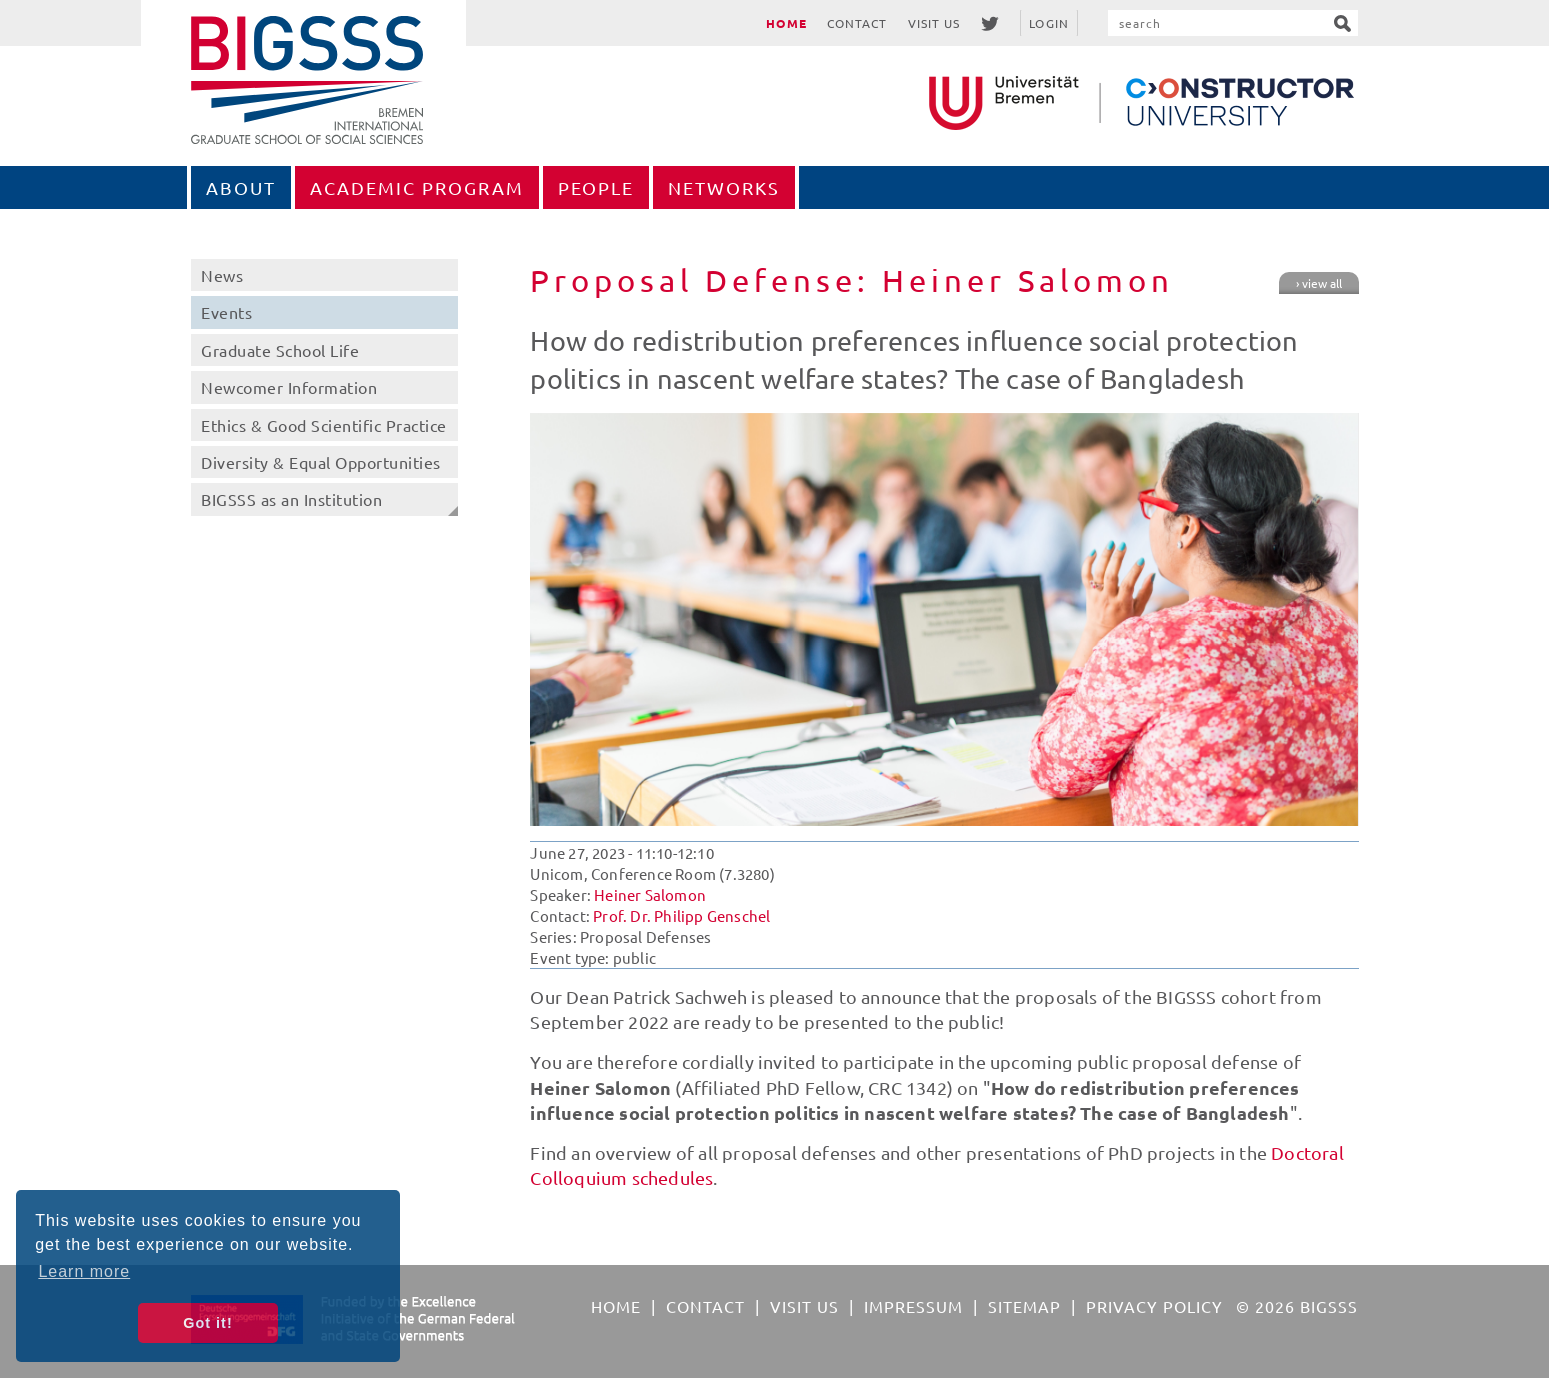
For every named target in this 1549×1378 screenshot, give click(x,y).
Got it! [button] (207, 1323)
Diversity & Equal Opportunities (321, 462)
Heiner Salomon (650, 894)
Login (1049, 23)
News (222, 275)
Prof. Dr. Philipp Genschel (681, 915)
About (241, 187)
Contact (857, 23)
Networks (724, 187)
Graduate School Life (280, 350)
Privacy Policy (1154, 1306)
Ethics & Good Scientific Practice (324, 425)
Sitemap (1024, 1306)
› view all (1319, 283)
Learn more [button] (84, 1271)
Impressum (913, 1306)
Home (786, 23)
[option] (944, 619)
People (596, 187)
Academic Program (417, 187)
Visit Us (934, 23)
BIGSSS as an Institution (291, 499)
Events (226, 312)
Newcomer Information (289, 387)
